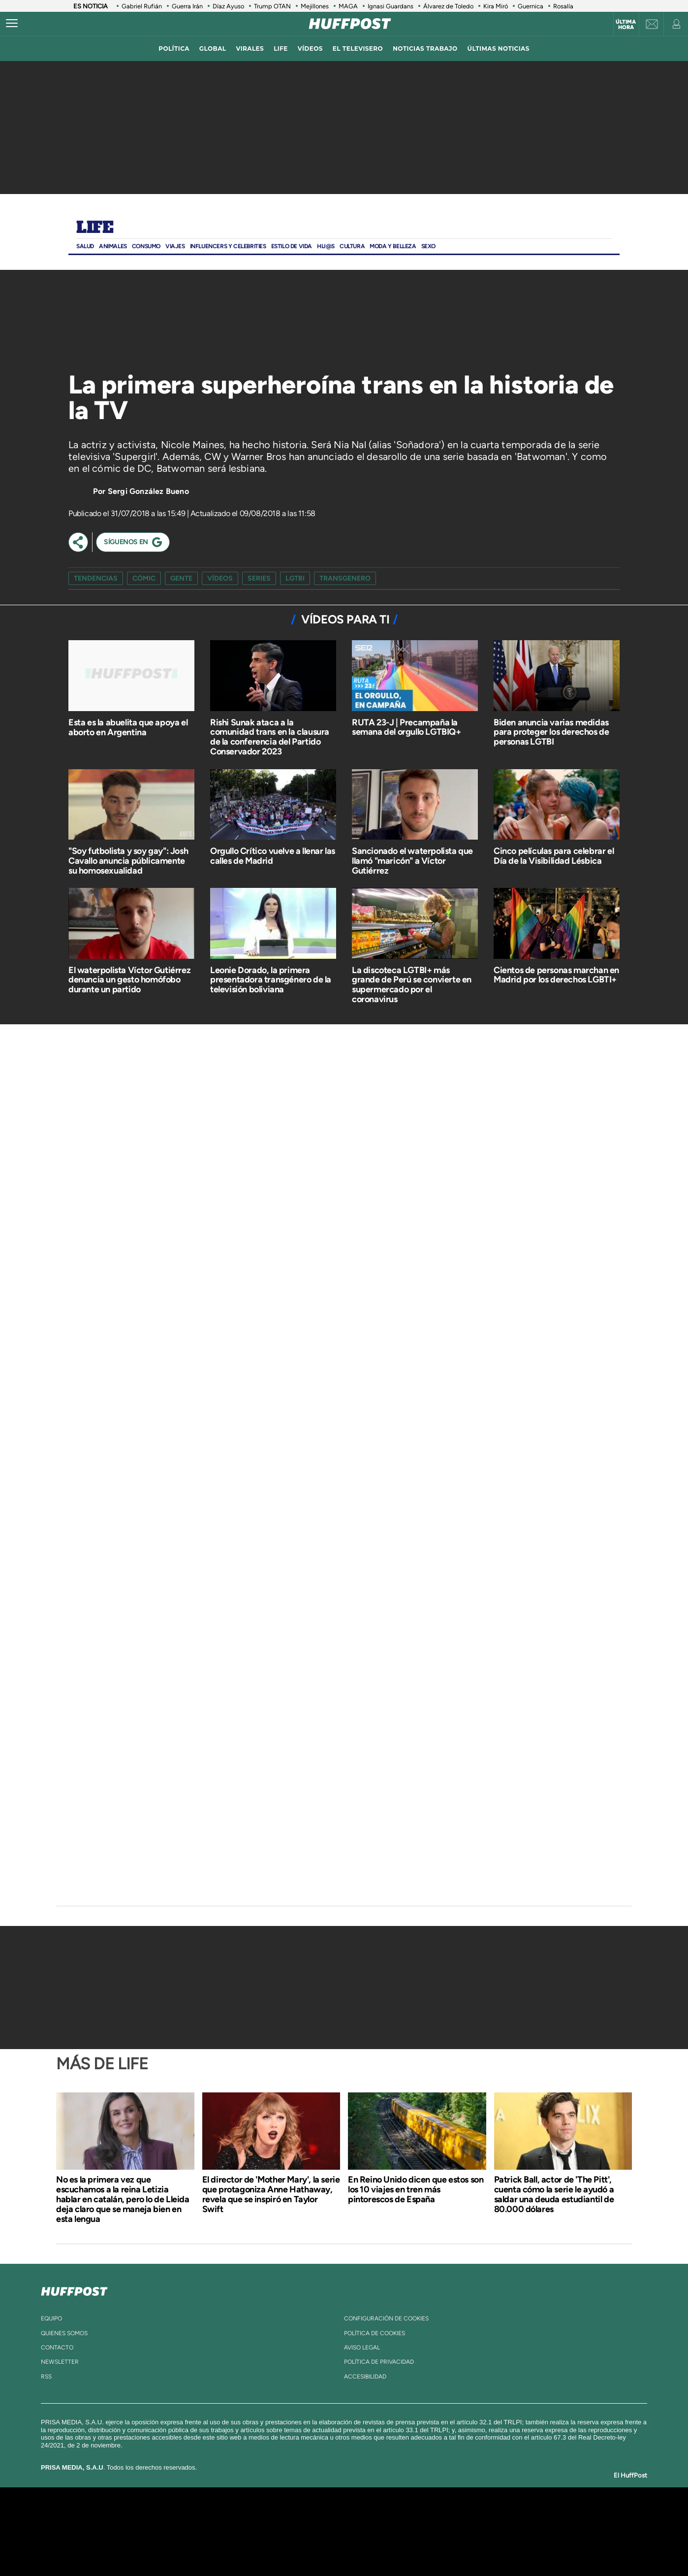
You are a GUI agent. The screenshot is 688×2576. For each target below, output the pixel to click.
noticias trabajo (425, 48)
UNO (299, 2531)
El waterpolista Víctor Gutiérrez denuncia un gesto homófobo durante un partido (129, 980)
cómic (144, 578)
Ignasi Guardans (390, 6)
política (173, 48)
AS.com (450, 2517)
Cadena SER (419, 2517)
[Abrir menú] (12, 24)
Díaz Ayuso (228, 6)
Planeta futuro (475, 2531)
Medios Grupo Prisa (144, 2548)
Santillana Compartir (377, 2517)
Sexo (428, 246)
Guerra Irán (187, 6)
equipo (51, 2318)
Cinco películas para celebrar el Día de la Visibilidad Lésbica (554, 856)
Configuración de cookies (386, 2318)
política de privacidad (379, 2361)
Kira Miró (495, 6)
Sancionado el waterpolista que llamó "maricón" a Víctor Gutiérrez (412, 861)
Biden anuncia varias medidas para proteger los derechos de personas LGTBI (551, 732)
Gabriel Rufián (142, 6)
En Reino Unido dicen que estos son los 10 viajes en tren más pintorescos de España (415, 2189)
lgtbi (295, 578)
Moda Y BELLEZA (393, 246)
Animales (113, 246)
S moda (405, 2546)
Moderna (274, 2546)
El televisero (358, 48)
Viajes (175, 246)
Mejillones (315, 6)
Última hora (626, 24)
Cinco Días (365, 2531)
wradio (327, 2531)
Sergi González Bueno (148, 491)
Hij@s (326, 246)
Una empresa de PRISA (144, 2525)
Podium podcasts (322, 2546)
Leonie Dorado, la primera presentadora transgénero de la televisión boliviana (270, 980)
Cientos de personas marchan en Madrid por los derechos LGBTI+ (556, 975)
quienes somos (64, 2333)
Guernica (530, 6)
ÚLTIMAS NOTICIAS (499, 48)
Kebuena (510, 2531)
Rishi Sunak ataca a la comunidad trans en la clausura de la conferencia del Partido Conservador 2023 (269, 737)
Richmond (225, 2546)
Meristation (496, 2546)
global (212, 48)
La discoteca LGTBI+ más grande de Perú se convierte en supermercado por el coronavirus (411, 985)
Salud (85, 246)
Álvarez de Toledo (448, 6)
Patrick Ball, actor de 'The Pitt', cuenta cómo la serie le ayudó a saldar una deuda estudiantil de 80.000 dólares (554, 2194)
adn (483, 2517)
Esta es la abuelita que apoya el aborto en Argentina (128, 727)
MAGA (348, 6)
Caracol (519, 2517)
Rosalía (563, 6)
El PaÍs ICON (364, 2546)
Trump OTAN (272, 6)
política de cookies (374, 2333)
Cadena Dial (402, 2531)
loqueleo (449, 2546)
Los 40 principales (278, 2517)
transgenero (345, 578)
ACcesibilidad (365, 2376)
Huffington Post (244, 2531)
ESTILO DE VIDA (291, 246)
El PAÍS (231, 2517)
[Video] (142, 322)
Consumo (146, 246)
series (259, 578)
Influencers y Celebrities (228, 246)
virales (250, 48)
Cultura (352, 246)
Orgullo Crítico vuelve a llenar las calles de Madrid (272, 856)
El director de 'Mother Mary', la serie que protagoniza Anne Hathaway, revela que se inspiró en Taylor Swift (271, 2194)
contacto (57, 2347)
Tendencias (96, 578)
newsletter (60, 2361)
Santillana (324, 2517)
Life (94, 228)
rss (46, 2376)
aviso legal (362, 2347)
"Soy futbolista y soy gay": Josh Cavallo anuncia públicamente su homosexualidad (128, 861)
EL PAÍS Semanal (439, 2531)
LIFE (281, 48)
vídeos (310, 48)
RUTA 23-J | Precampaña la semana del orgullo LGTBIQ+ (406, 727)
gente (181, 578)
